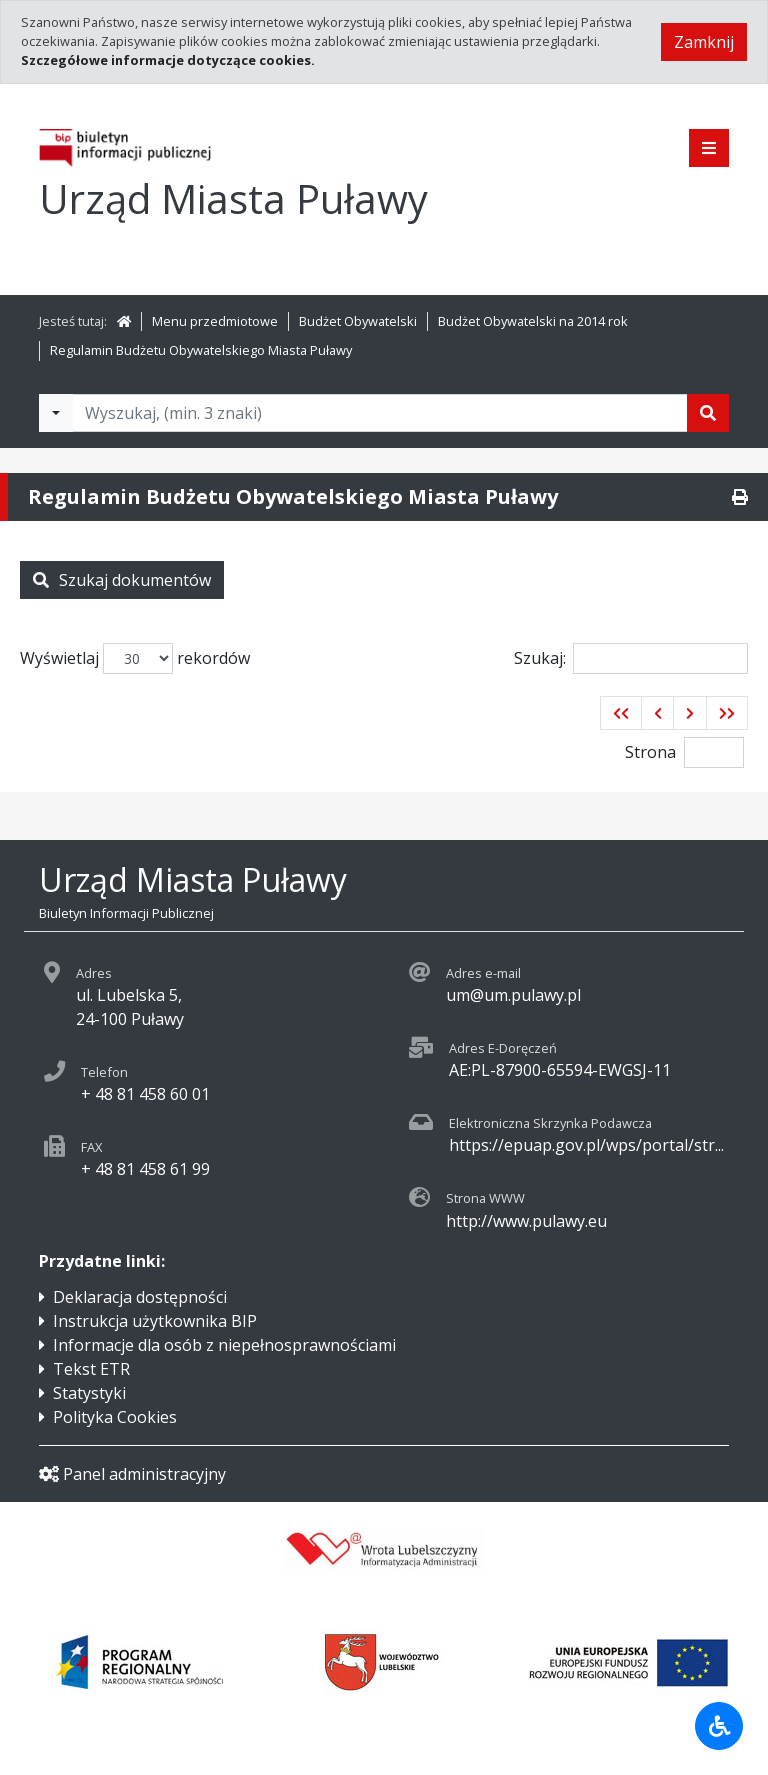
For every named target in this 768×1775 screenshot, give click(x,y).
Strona (650, 752)
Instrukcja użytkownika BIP (155, 1321)
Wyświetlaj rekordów (135, 658)
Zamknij (704, 42)
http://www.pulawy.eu (526, 1221)
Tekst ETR (91, 1369)
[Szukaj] (708, 413)
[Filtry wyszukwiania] (56, 413)
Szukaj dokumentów (122, 580)
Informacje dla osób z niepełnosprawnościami (224, 1345)
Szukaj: (631, 658)
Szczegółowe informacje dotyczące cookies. (168, 60)
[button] (621, 713)
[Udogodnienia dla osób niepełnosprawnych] (719, 1726)
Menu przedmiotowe (215, 321)
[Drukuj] (740, 497)
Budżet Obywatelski (358, 321)
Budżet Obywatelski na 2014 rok (533, 321)
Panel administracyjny (132, 1474)
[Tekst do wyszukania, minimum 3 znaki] (380, 413)
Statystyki (89, 1393)
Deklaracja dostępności (140, 1297)
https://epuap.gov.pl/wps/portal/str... (586, 1145)
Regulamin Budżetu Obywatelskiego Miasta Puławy (201, 350)
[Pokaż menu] (709, 148)
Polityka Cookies (115, 1417)
